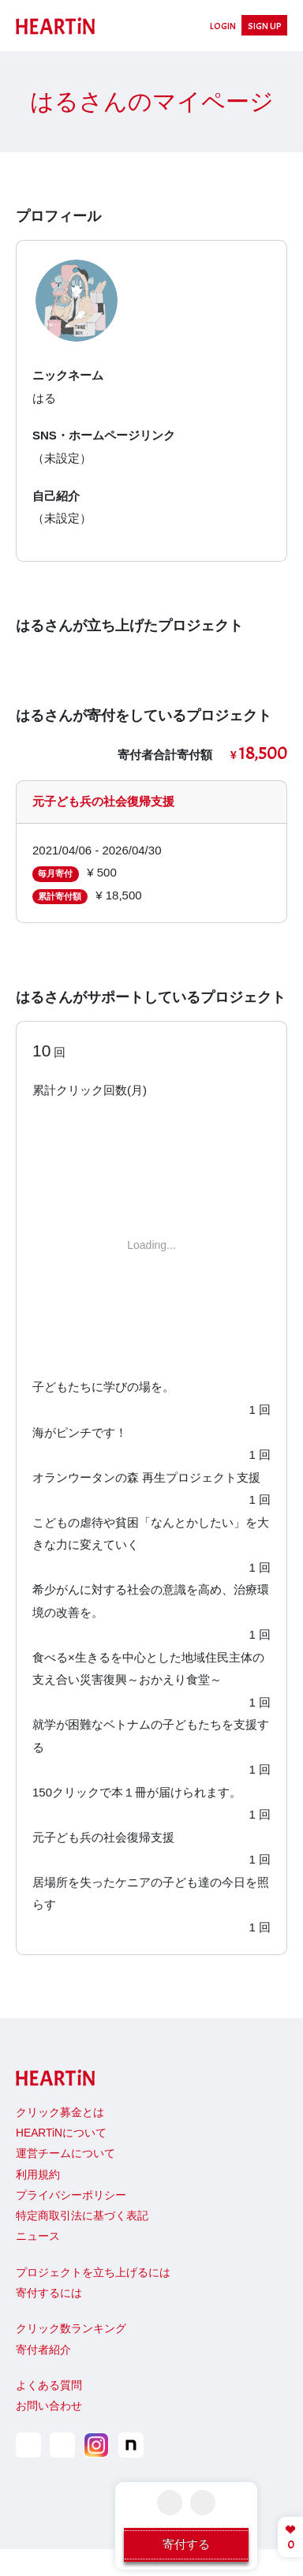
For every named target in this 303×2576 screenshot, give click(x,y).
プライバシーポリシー (71, 2195)
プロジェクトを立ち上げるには (93, 2273)
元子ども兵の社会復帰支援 (103, 801)
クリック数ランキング (71, 2329)
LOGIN (223, 26)
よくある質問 (49, 2385)
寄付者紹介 (43, 2350)
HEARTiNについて (61, 2133)
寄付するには (49, 2293)
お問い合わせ (49, 2406)
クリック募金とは (60, 2112)
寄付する (186, 2544)
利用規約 (38, 2175)
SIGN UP (265, 26)
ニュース (38, 2236)
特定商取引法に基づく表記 (82, 2216)
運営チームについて (65, 2153)
